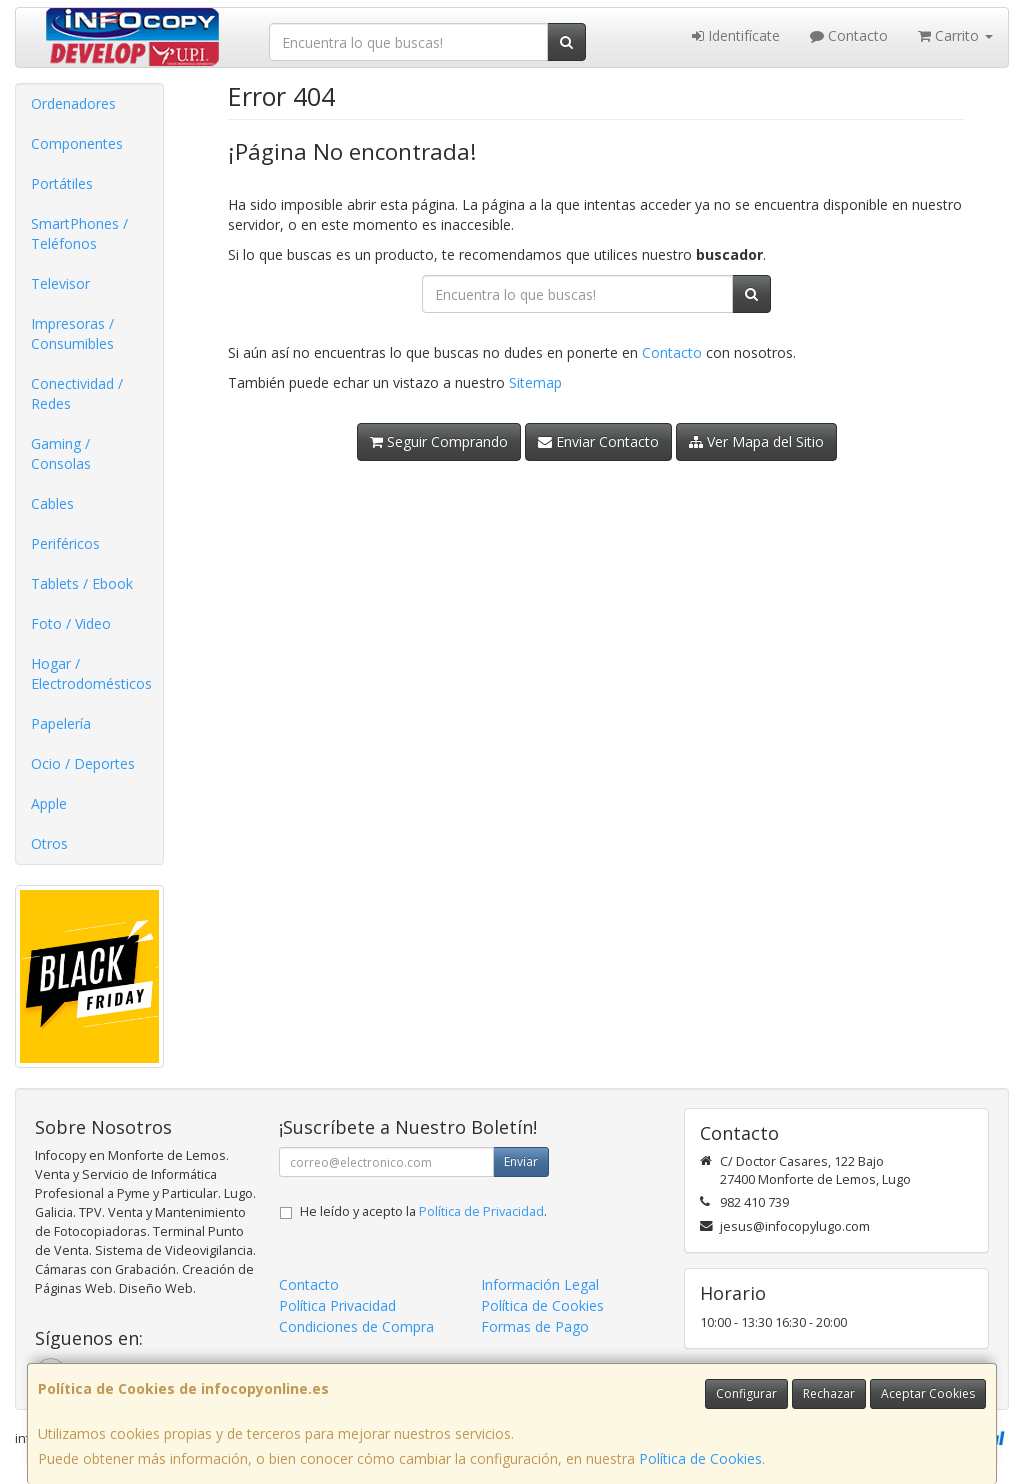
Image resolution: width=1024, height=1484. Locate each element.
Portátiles (62, 183)
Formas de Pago (535, 1326)
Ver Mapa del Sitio (756, 441)
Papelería (61, 723)
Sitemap (535, 382)
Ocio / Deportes (83, 763)
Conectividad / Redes (77, 393)
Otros (49, 843)
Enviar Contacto (598, 441)
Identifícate (736, 35)
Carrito (955, 35)
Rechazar (829, 1393)
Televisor (60, 283)
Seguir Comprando (439, 441)
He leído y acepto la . (423, 1211)
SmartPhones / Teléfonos (79, 233)
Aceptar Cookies (928, 1393)
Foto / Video (71, 623)
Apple (49, 803)
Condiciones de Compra (356, 1326)
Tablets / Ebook (82, 583)
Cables (52, 503)
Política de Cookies (700, 1458)
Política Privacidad (337, 1305)
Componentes (77, 143)
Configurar (746, 1393)
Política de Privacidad (481, 1211)
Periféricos (65, 543)
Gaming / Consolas (61, 453)
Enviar (521, 1161)
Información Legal (540, 1284)
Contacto (849, 35)
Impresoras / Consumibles (72, 333)
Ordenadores (73, 103)
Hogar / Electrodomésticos (91, 673)
